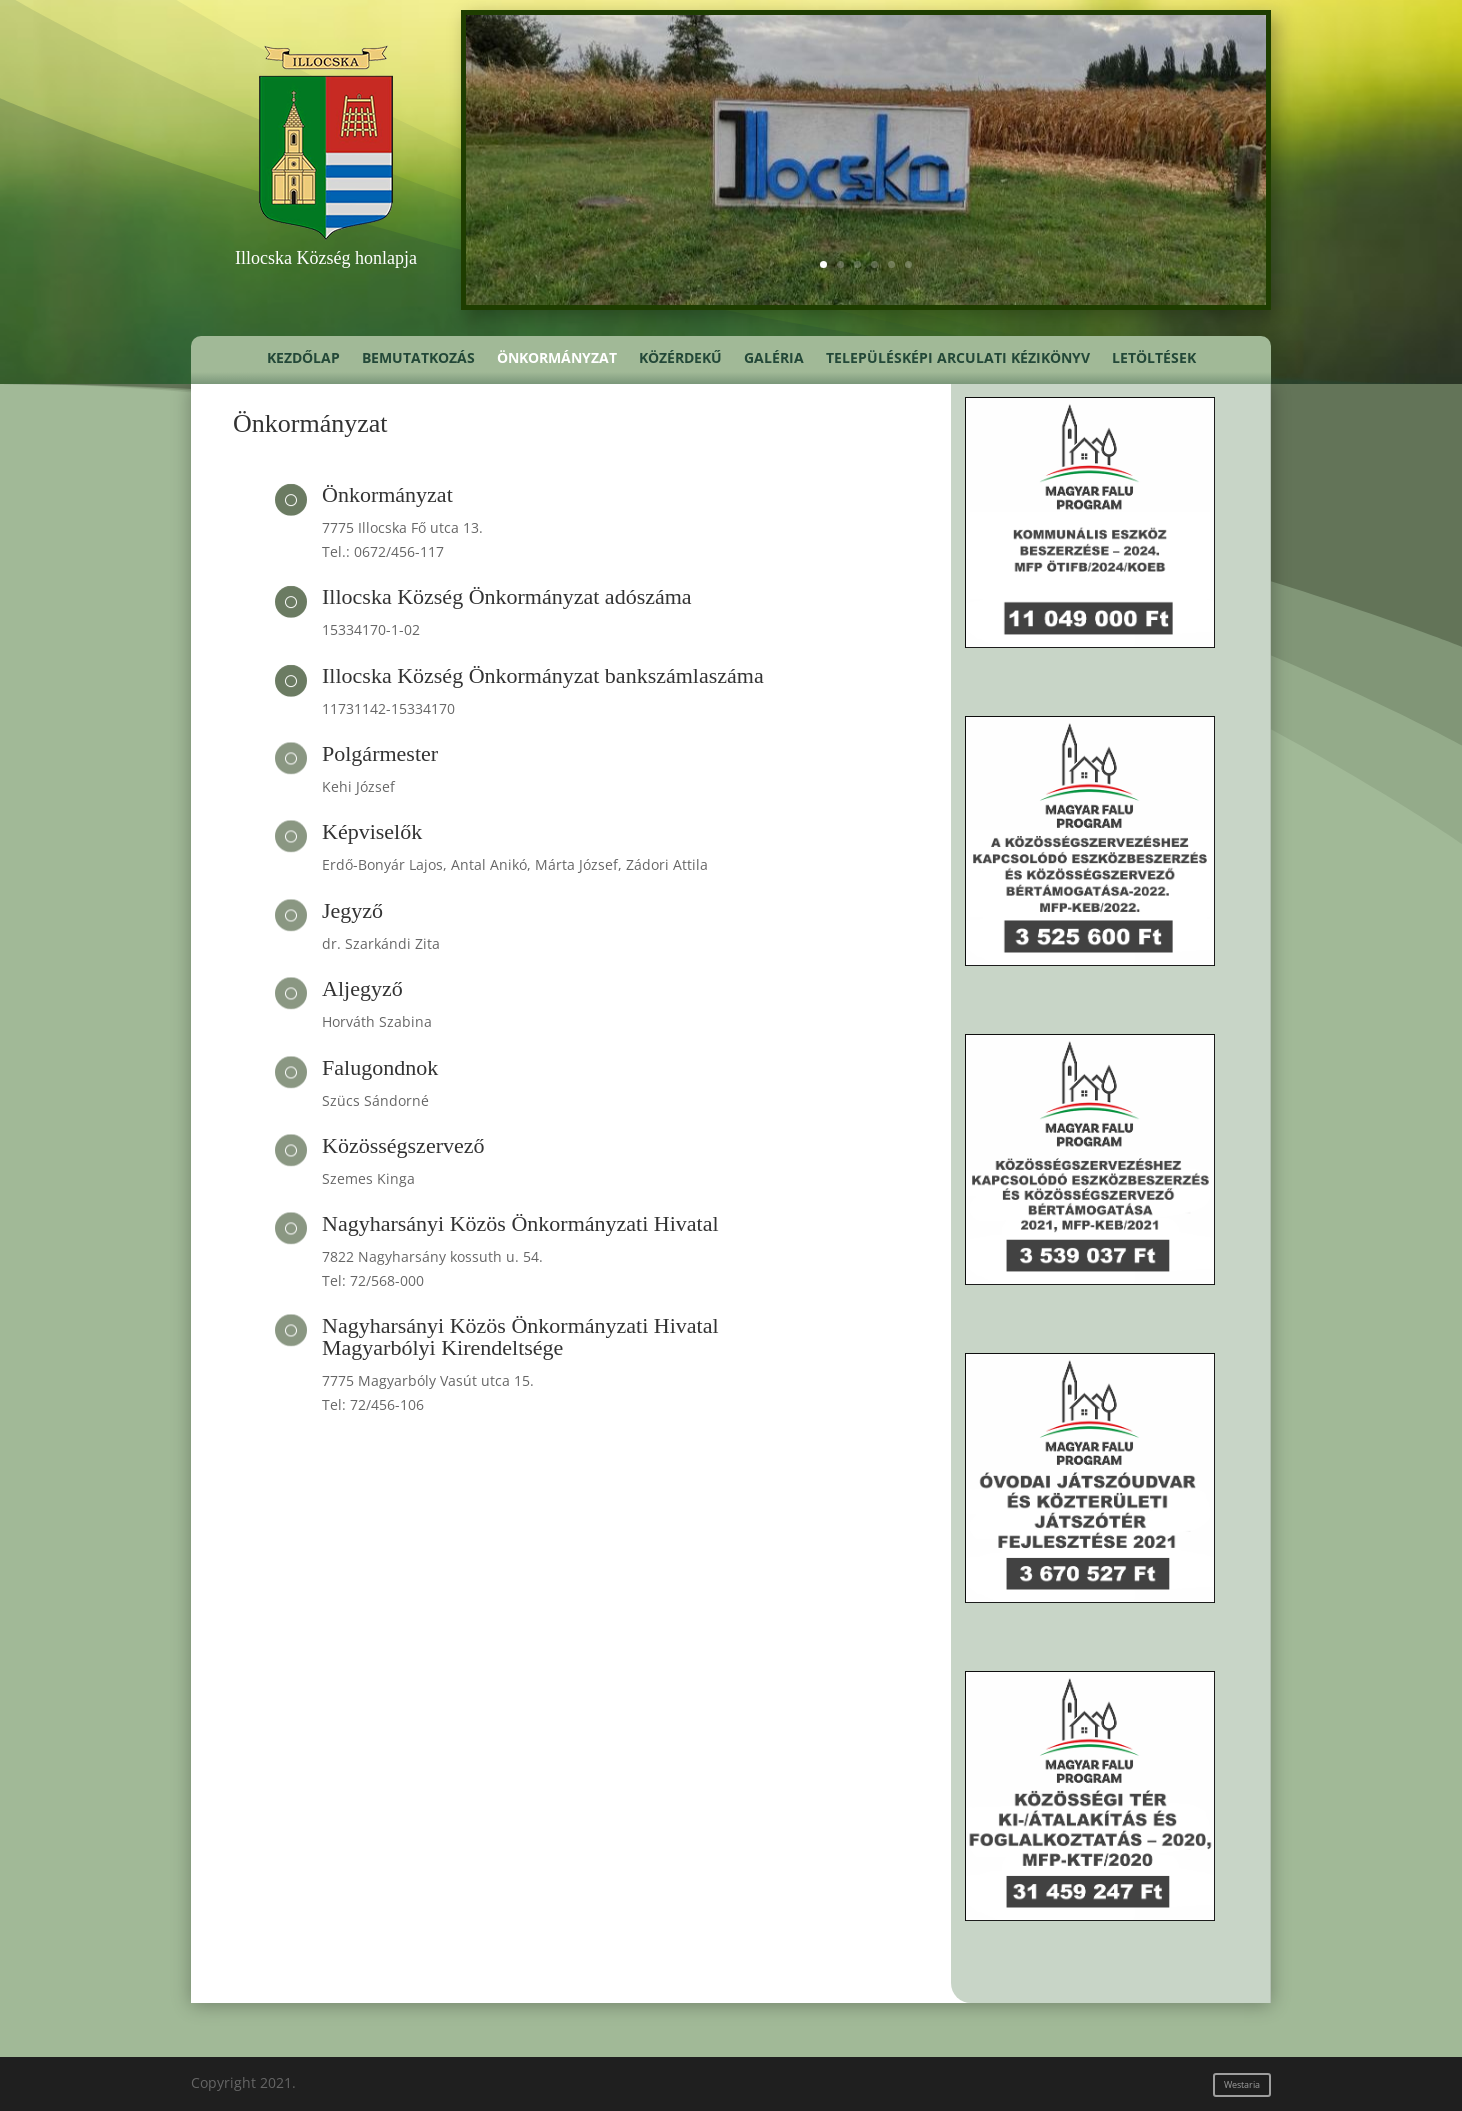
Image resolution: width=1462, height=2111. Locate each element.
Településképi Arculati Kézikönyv (958, 359)
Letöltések (1154, 359)
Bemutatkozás (418, 359)
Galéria (774, 359)
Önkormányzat (557, 359)
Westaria (1242, 2084)
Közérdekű (680, 359)
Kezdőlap (303, 359)
